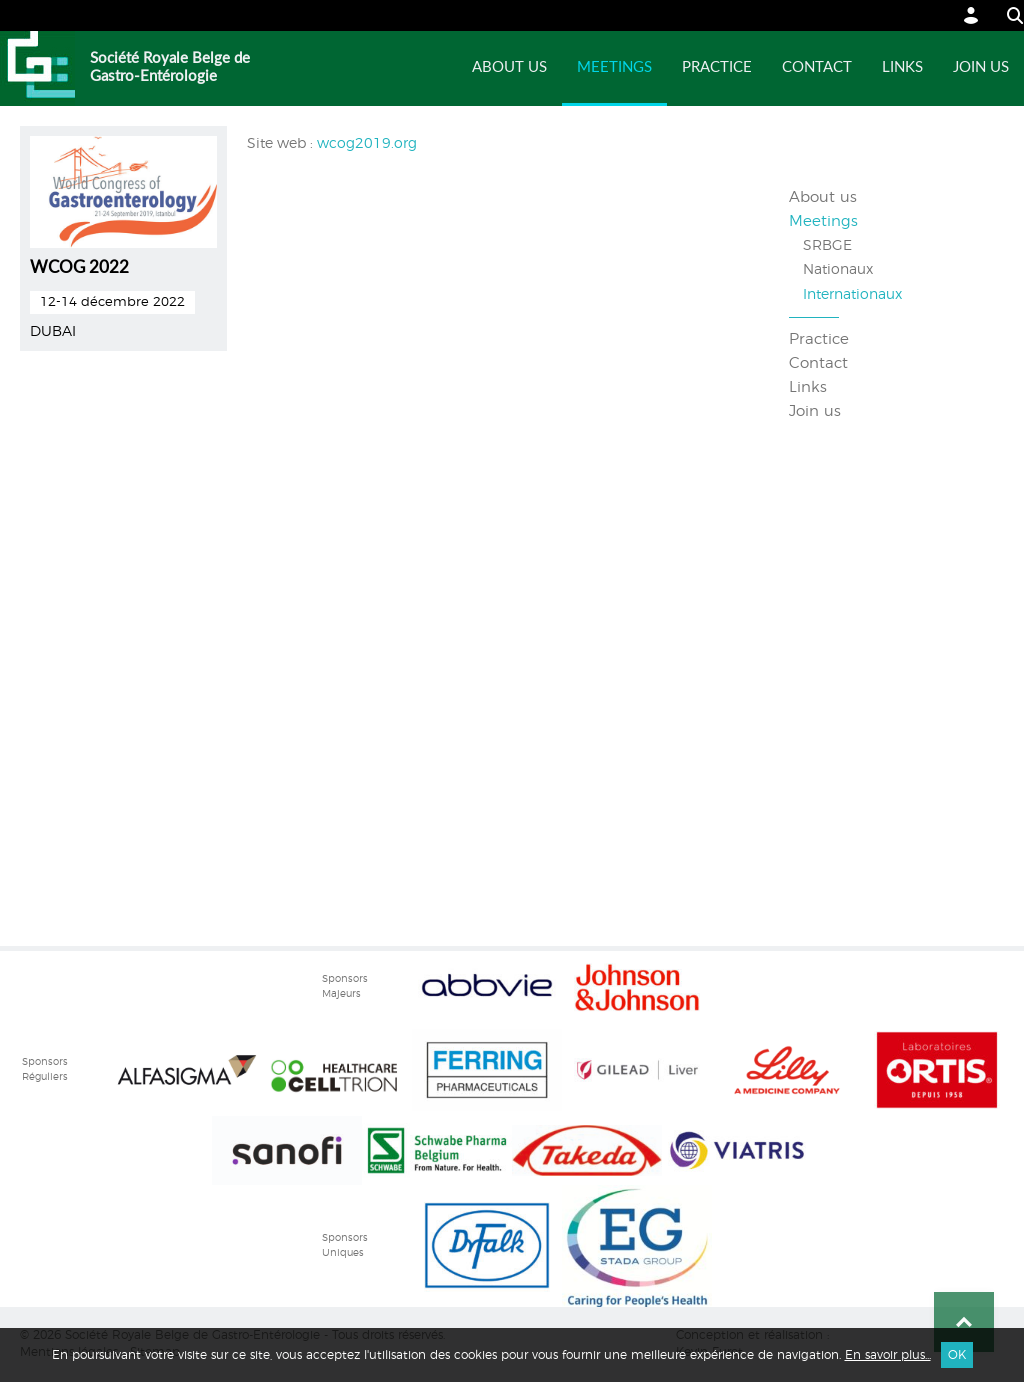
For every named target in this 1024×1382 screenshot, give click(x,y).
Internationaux (852, 295)
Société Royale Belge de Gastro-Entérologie (170, 67)
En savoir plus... (888, 1355)
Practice (717, 67)
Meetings (614, 67)
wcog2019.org (367, 144)
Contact (817, 67)
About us (509, 67)
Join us (981, 67)
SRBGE (827, 246)
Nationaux (838, 270)
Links (902, 67)
